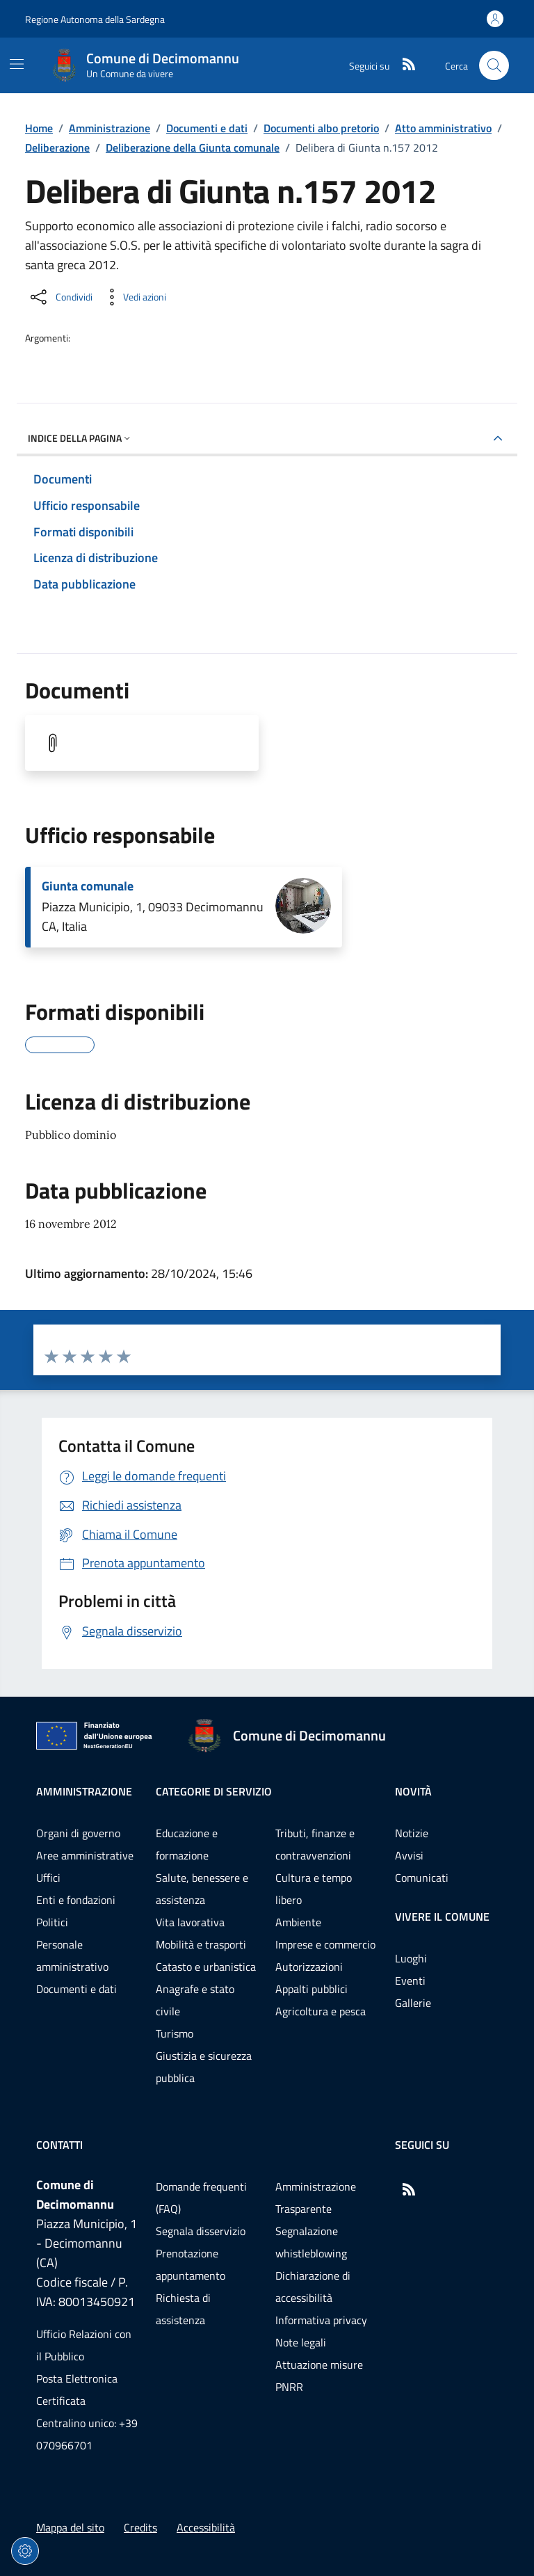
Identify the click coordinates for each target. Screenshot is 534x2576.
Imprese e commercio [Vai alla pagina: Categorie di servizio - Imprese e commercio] (325, 1944)
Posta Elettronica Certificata (77, 2389)
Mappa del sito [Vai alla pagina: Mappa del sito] (70, 2527)
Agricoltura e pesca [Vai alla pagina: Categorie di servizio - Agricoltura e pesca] (320, 2011)
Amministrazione (109, 128)
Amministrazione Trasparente (315, 2197)
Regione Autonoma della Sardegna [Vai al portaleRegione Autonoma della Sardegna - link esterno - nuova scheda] (95, 19)
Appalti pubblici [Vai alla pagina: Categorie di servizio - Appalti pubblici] (311, 1989)
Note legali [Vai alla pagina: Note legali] (300, 2342)
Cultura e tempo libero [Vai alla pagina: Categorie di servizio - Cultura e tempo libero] (313, 1888)
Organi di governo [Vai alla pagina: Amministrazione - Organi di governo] (78, 1833)
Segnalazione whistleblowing (311, 2242)
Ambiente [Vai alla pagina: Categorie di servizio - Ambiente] (298, 1922)
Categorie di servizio (214, 1791)
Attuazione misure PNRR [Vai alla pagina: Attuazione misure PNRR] (319, 2375)
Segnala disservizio (200, 2231)
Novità (413, 1791)
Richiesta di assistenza (183, 2308)
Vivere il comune (442, 1916)
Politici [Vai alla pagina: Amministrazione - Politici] (52, 1922)
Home (39, 128)
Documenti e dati (207, 128)
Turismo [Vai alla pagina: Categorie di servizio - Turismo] (174, 2033)
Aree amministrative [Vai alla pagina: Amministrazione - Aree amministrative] (85, 1855)
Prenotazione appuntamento (190, 2264)
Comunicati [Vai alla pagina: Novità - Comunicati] (421, 1877)
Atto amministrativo (443, 128)
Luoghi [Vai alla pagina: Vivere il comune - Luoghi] (411, 1958)
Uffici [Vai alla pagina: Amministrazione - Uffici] (48, 1877)
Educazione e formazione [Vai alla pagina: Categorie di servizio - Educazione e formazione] (187, 1844)
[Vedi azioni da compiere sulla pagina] (133, 297)
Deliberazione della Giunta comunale (193, 147)
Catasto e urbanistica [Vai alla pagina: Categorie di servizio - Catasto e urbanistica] (206, 1966)
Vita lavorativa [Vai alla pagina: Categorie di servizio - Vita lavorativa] (190, 1922)
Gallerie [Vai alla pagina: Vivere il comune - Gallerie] (413, 2002)
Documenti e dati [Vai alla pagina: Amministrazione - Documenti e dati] (76, 1989)
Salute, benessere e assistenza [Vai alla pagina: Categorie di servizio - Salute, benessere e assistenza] (202, 1888)
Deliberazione (57, 147)
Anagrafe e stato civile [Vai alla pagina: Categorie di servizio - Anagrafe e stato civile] (195, 2000)
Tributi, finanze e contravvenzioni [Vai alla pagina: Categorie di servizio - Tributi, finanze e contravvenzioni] (315, 1844)
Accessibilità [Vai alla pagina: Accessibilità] (206, 2527)
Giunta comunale (88, 886)
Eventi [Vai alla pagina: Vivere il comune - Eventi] (410, 1980)
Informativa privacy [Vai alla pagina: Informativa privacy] (321, 2320)
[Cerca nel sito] (494, 66)
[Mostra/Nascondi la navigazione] (16, 64)
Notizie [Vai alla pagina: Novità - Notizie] (411, 1833)
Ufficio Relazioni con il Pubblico (83, 2345)
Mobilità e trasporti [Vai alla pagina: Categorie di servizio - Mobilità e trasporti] (201, 1944)
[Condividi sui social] (60, 297)
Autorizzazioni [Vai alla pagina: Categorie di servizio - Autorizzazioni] (309, 1966)
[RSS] (403, 65)
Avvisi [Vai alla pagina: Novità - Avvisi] (409, 1855)
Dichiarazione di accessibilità (312, 2286)
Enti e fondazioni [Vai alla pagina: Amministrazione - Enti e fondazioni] (75, 1899)
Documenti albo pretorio (321, 128)
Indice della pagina (80, 438)
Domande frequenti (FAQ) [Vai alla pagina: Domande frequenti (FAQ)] (201, 2197)
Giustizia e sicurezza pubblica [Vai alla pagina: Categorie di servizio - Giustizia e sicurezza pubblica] (204, 2066)
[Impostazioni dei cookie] (25, 2551)
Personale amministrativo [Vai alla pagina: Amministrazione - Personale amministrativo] (72, 1955)
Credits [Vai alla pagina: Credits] (140, 2527)
